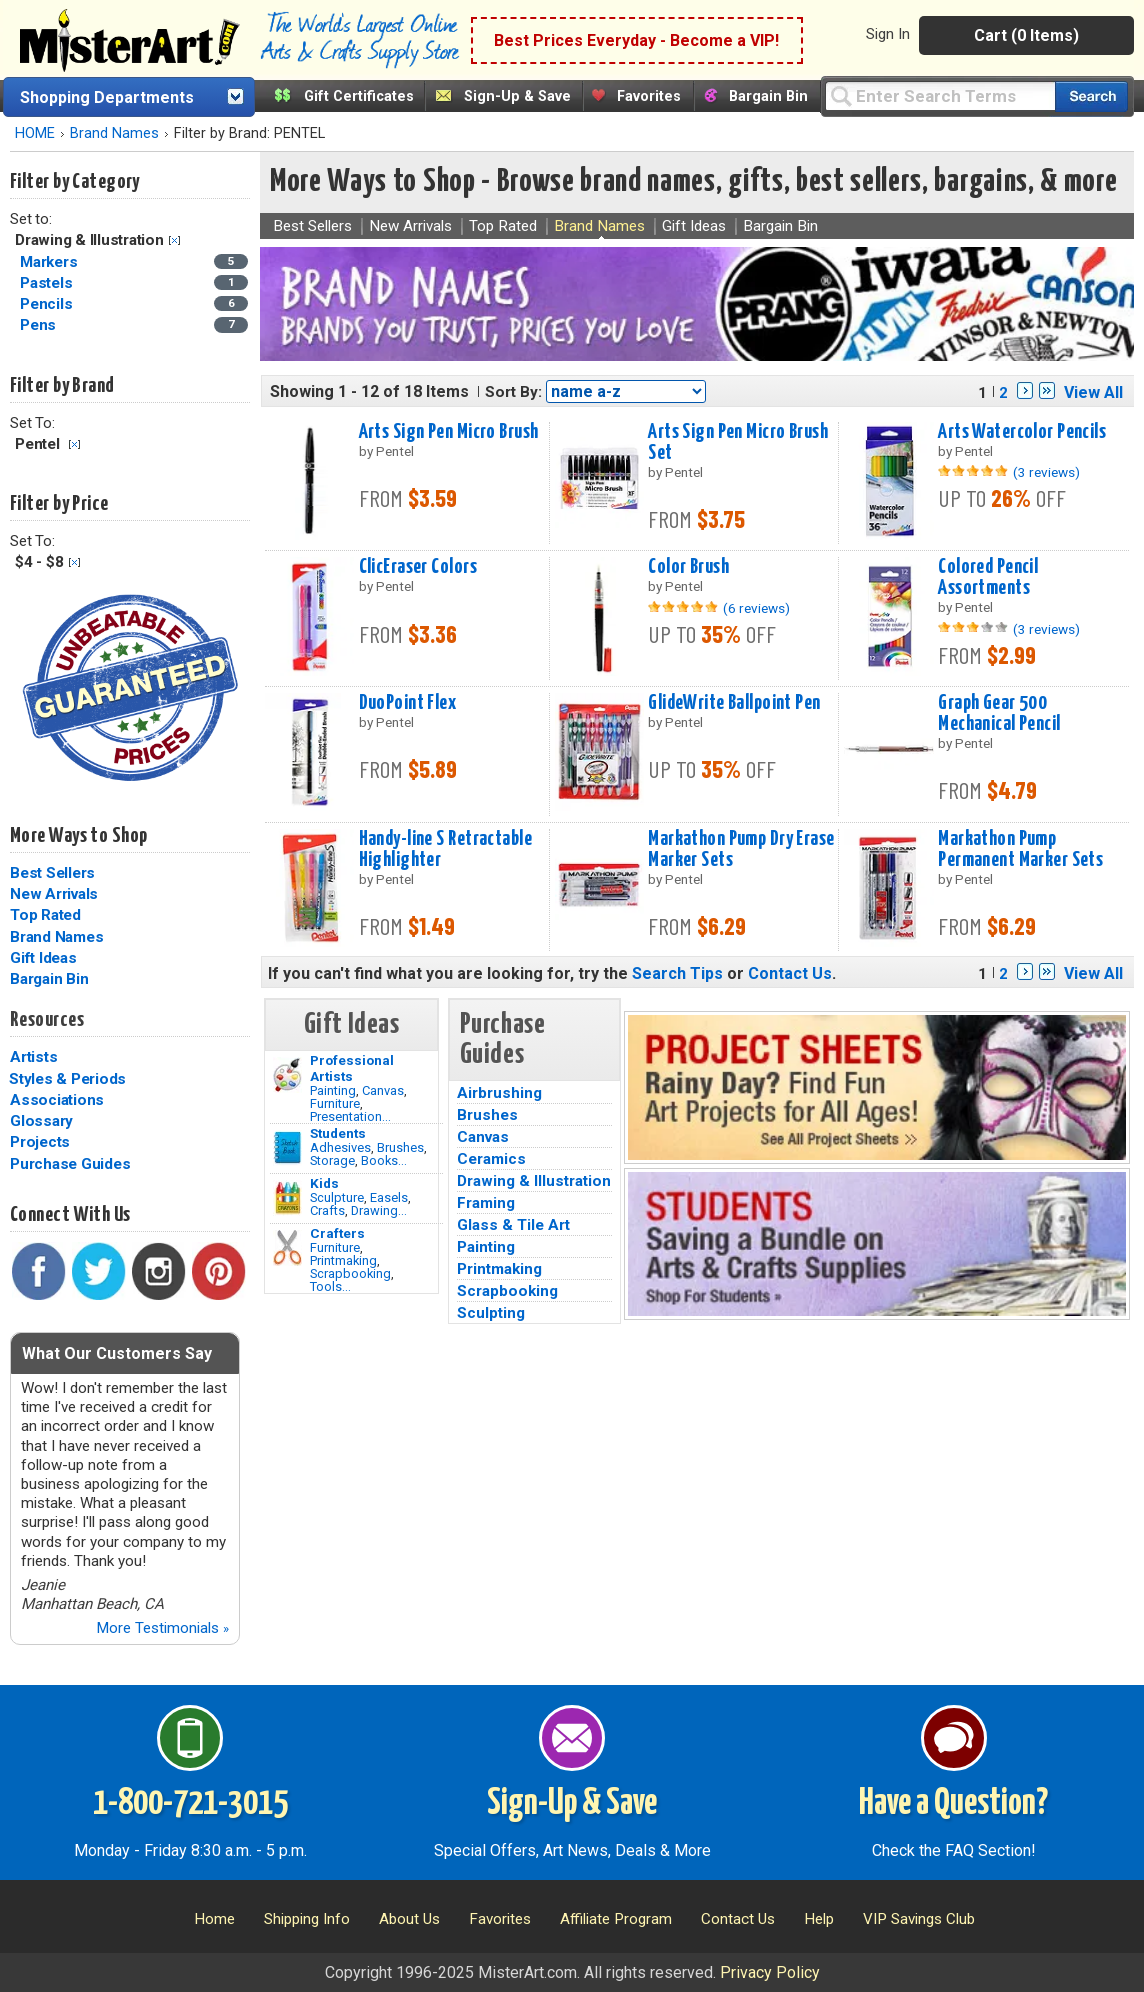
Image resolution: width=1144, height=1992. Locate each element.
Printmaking (343, 1260)
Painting (333, 1090)
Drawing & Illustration (534, 1181)
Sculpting (491, 1313)
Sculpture (337, 1197)
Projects (40, 1142)
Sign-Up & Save (517, 96)
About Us (409, 1919)
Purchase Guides (70, 1164)
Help (819, 1919)
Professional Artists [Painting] (352, 1068)
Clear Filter (174, 240)
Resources (47, 1020)
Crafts (327, 1210)
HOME (35, 133)
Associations (57, 1100)
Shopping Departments (107, 97)
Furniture (335, 1103)
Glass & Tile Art (513, 1225)
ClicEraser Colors (418, 567)
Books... (384, 1160)
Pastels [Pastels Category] (48, 283)
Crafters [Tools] (337, 1233)
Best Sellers (52, 873)
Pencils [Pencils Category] (48, 304)
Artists (33, 1057)
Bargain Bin (768, 96)
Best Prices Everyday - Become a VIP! (636, 40)
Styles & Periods (67, 1079)
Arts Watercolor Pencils (1022, 432)
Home (214, 1919)
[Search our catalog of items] (1091, 96)
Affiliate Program (616, 1919)
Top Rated (45, 915)
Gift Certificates (359, 96)
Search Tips (677, 973)
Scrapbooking (350, 1273)
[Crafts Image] (287, 1198)
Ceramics (491, 1159)
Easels (389, 1197)
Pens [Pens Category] (40, 325)
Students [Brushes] (338, 1133)
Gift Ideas (43, 958)
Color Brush (688, 567)
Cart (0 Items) (1026, 35)
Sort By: (513, 392)
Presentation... (350, 1116)
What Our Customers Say (117, 1353)
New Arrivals (54, 894)
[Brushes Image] (287, 1148)
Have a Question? (953, 1804)
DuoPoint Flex (408, 703)
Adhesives (340, 1147)
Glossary (41, 1121)
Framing (486, 1203)
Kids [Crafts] (324, 1183)
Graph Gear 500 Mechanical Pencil (999, 713)
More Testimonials (162, 1628)
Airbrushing (499, 1093)
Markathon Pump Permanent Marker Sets (1020, 849)
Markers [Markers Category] (50, 262)
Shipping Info (307, 1919)
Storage (332, 1160)
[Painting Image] (287, 1075)
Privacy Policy (770, 1972)
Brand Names (114, 133)
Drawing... (379, 1210)
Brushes (400, 1147)
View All (1093, 392)
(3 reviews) (1046, 472)
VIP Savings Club (919, 1919)
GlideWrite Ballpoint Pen (734, 703)
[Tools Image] (287, 1248)
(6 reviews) (756, 608)
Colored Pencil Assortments (988, 577)
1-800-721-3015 (190, 1804)
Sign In (888, 34)
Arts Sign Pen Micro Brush (449, 432)
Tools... (330, 1286)
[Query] (940, 95)
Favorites (649, 96)
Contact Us (790, 973)
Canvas (383, 1090)
